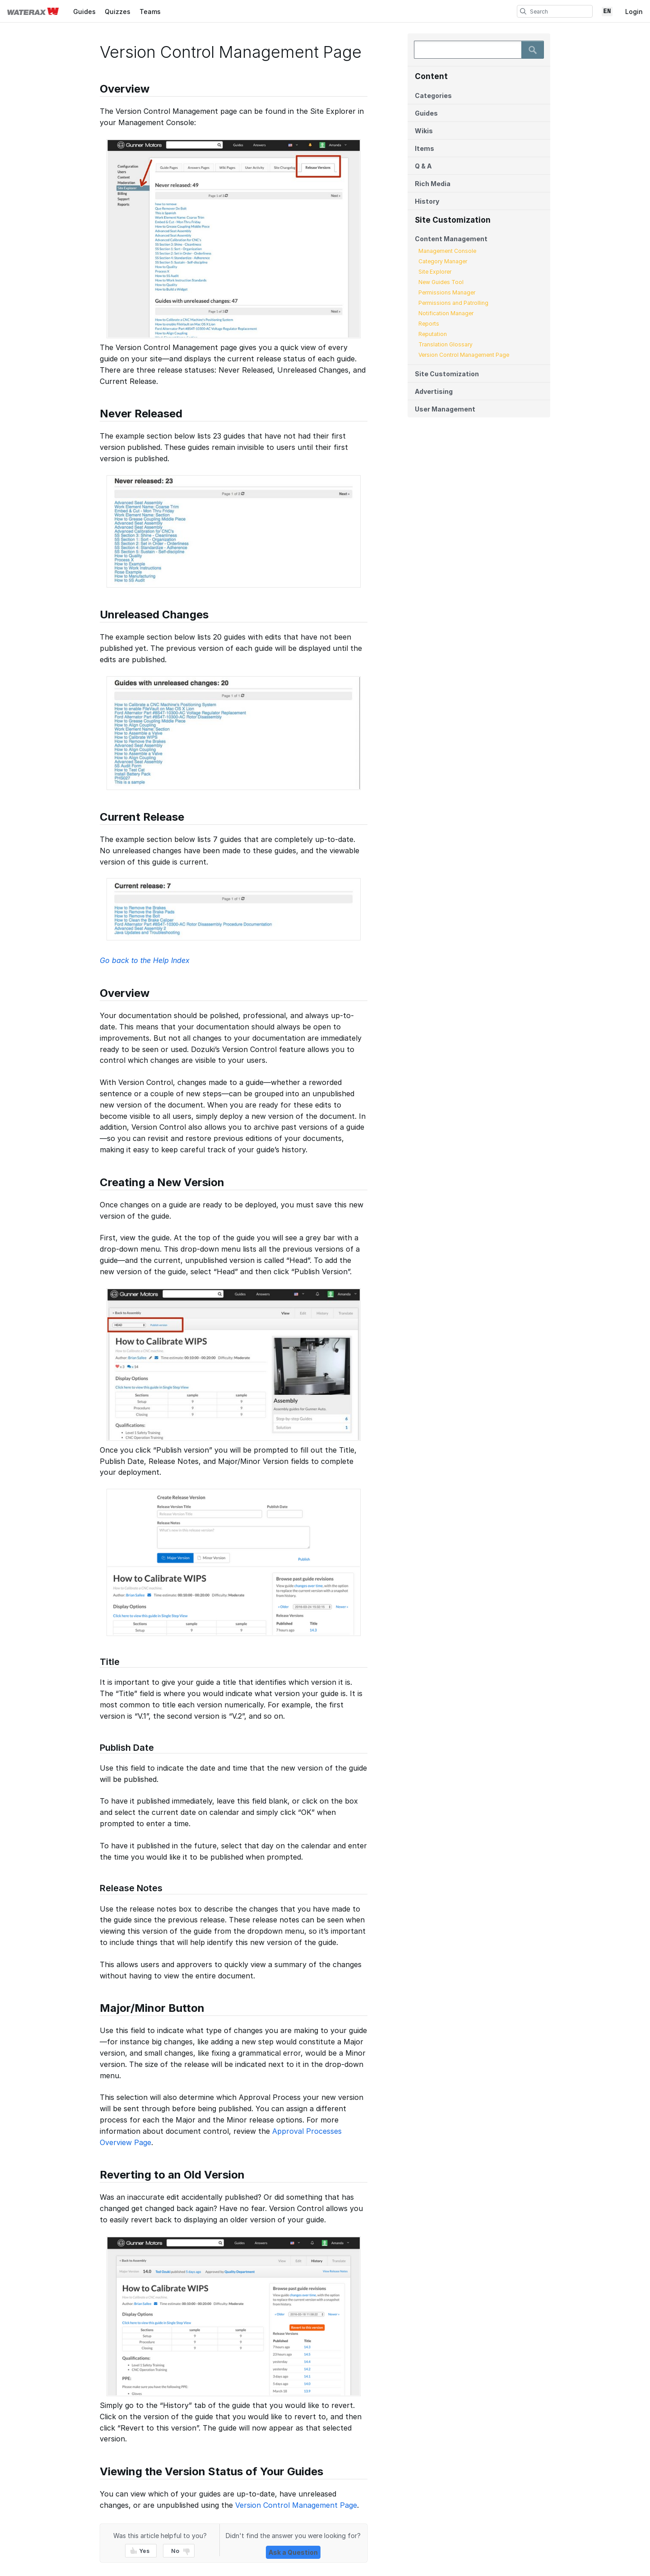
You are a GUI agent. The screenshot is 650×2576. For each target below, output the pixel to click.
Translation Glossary (445, 344)
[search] (523, 11)
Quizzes (117, 11)
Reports (428, 323)
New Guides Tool (441, 282)
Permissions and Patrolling (453, 302)
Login (634, 11)
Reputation (432, 334)
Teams (150, 11)
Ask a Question (293, 2552)
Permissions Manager (446, 292)
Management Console (447, 251)
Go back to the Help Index (145, 960)
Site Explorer (434, 271)
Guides (84, 11)
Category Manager (442, 261)
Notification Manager (446, 313)
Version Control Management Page (463, 354)
